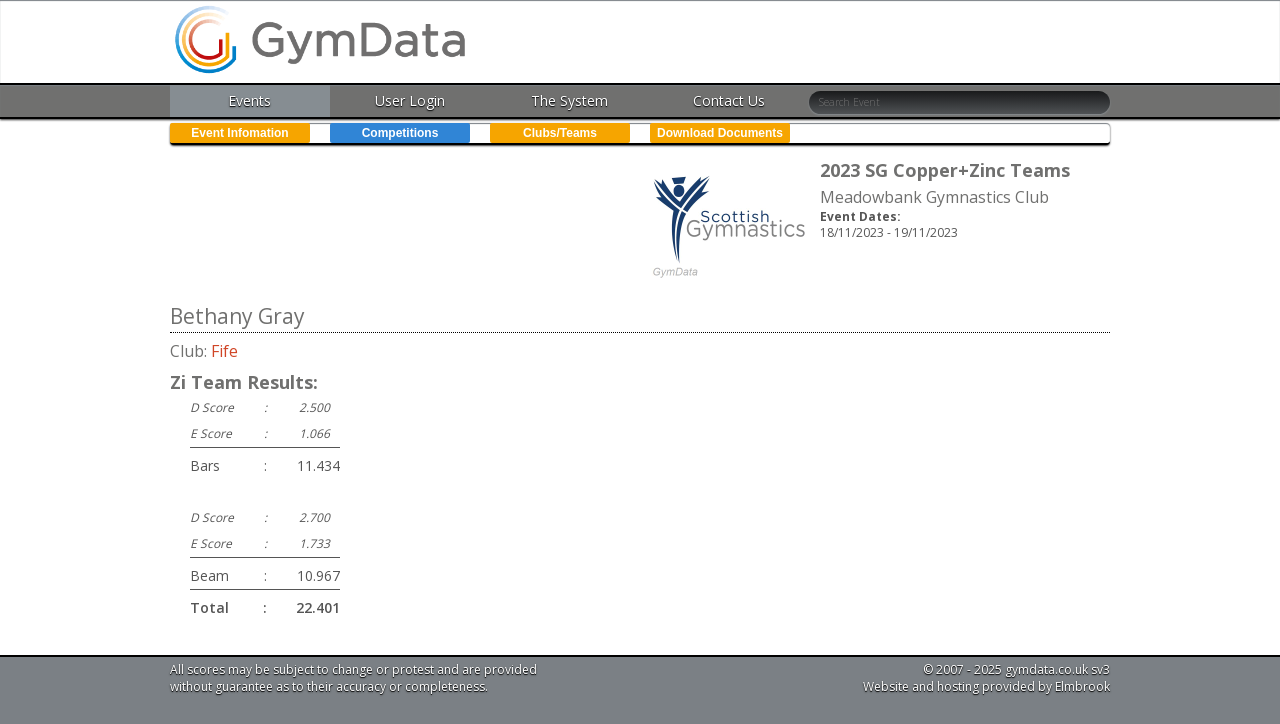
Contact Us (729, 100)
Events (249, 100)
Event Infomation (239, 133)
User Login (410, 100)
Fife (224, 351)
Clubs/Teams (560, 133)
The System (569, 100)
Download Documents (720, 133)
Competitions (400, 133)
